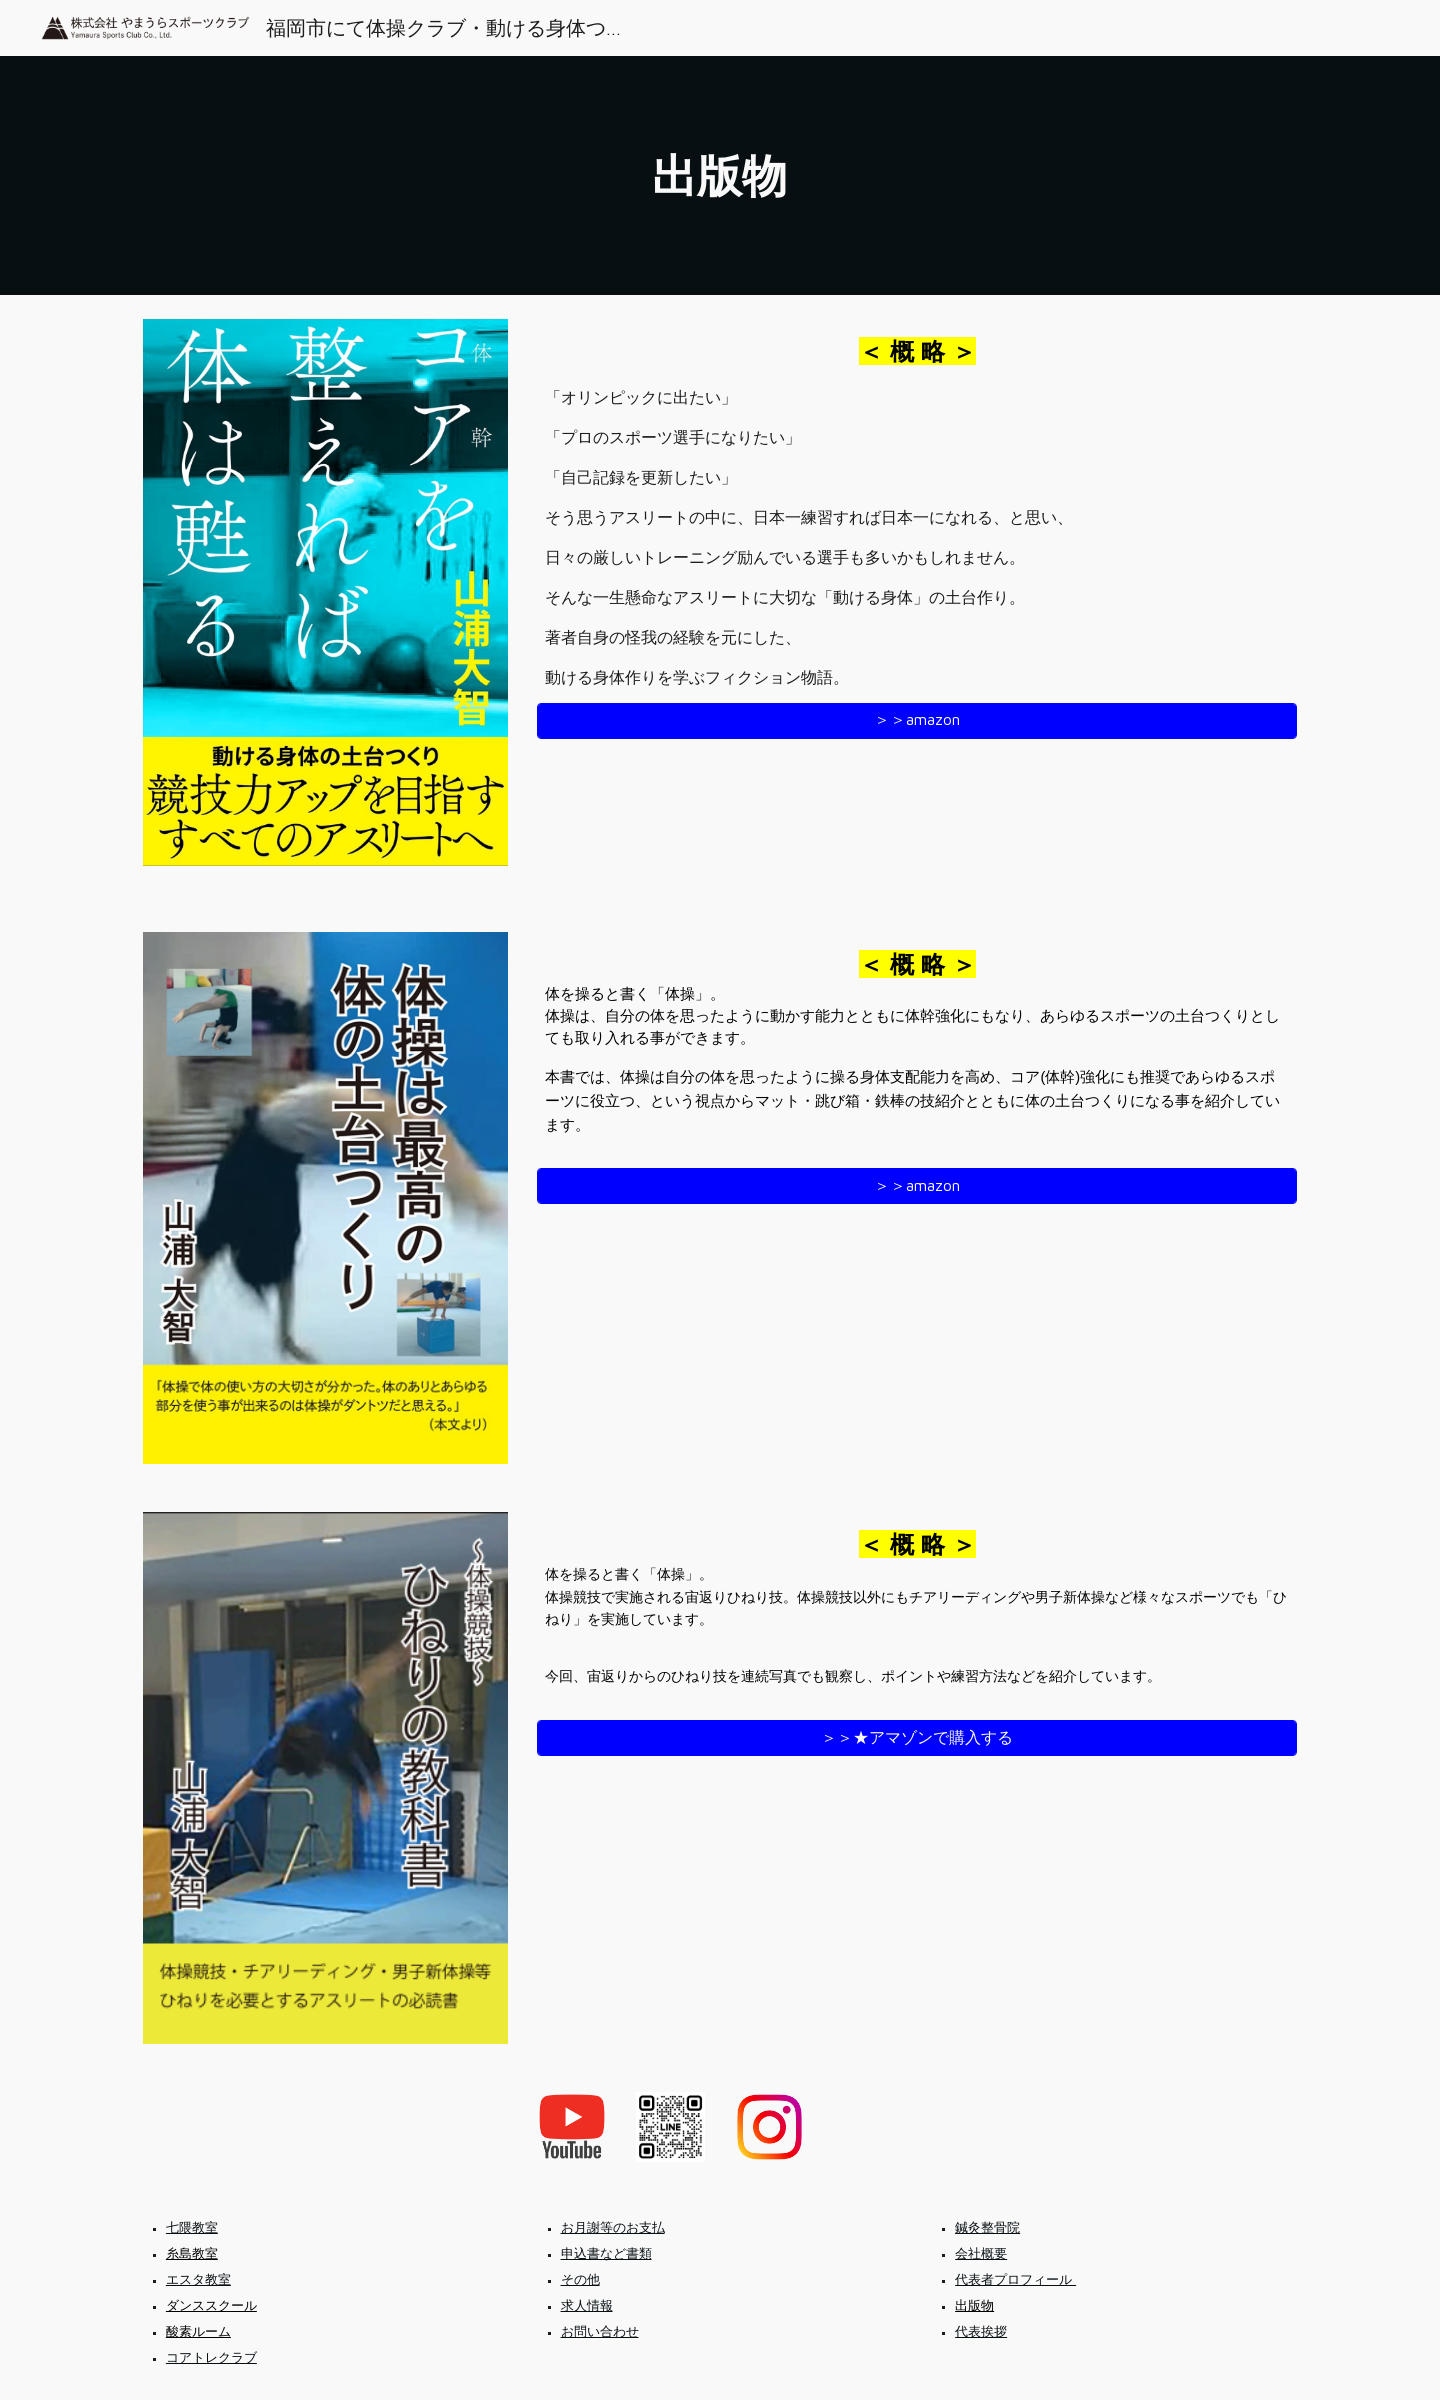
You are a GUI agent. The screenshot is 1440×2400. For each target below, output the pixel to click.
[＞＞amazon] (917, 720)
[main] (720, 175)
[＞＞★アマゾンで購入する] (917, 1738)
